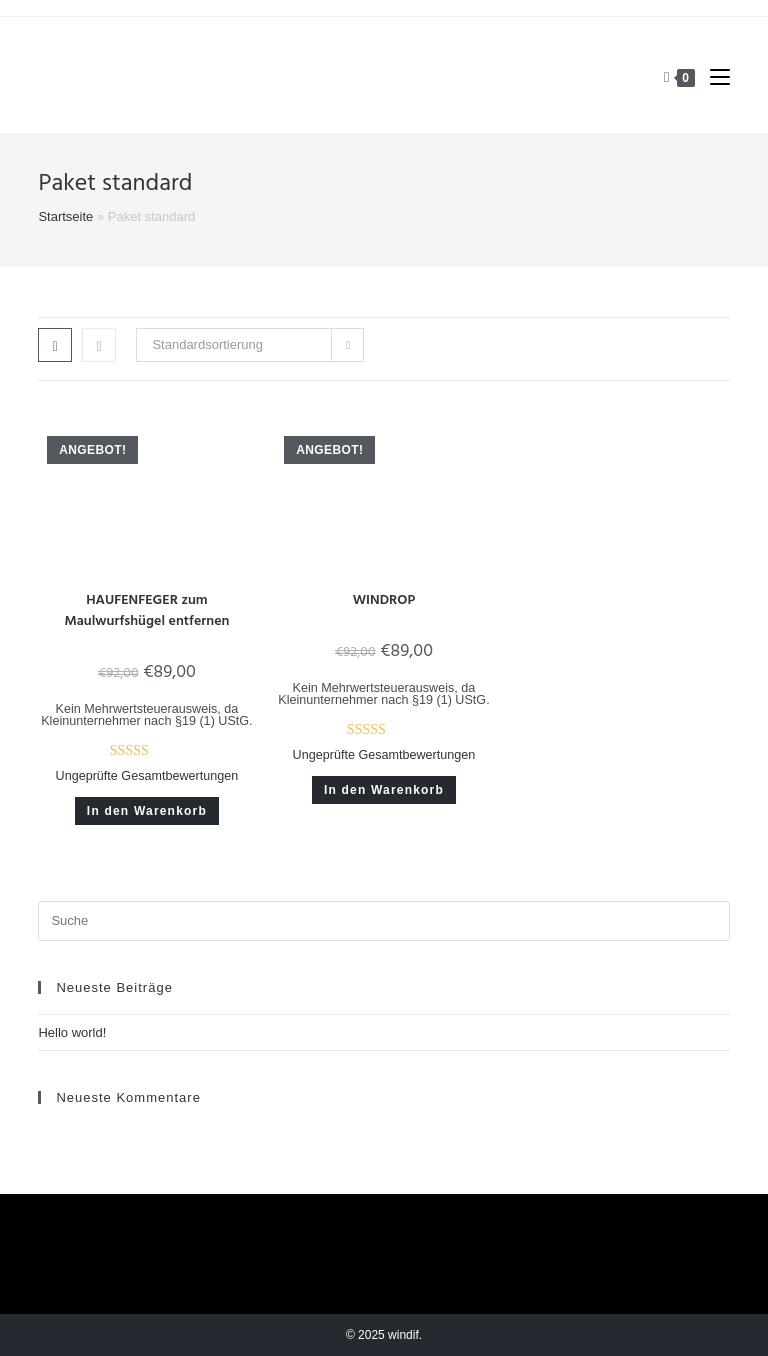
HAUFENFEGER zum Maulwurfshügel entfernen (146, 611)
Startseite (65, 216)
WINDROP (384, 600)
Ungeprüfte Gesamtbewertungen (147, 776)
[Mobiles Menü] (712, 77)
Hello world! (72, 1032)
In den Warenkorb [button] (147, 811)
